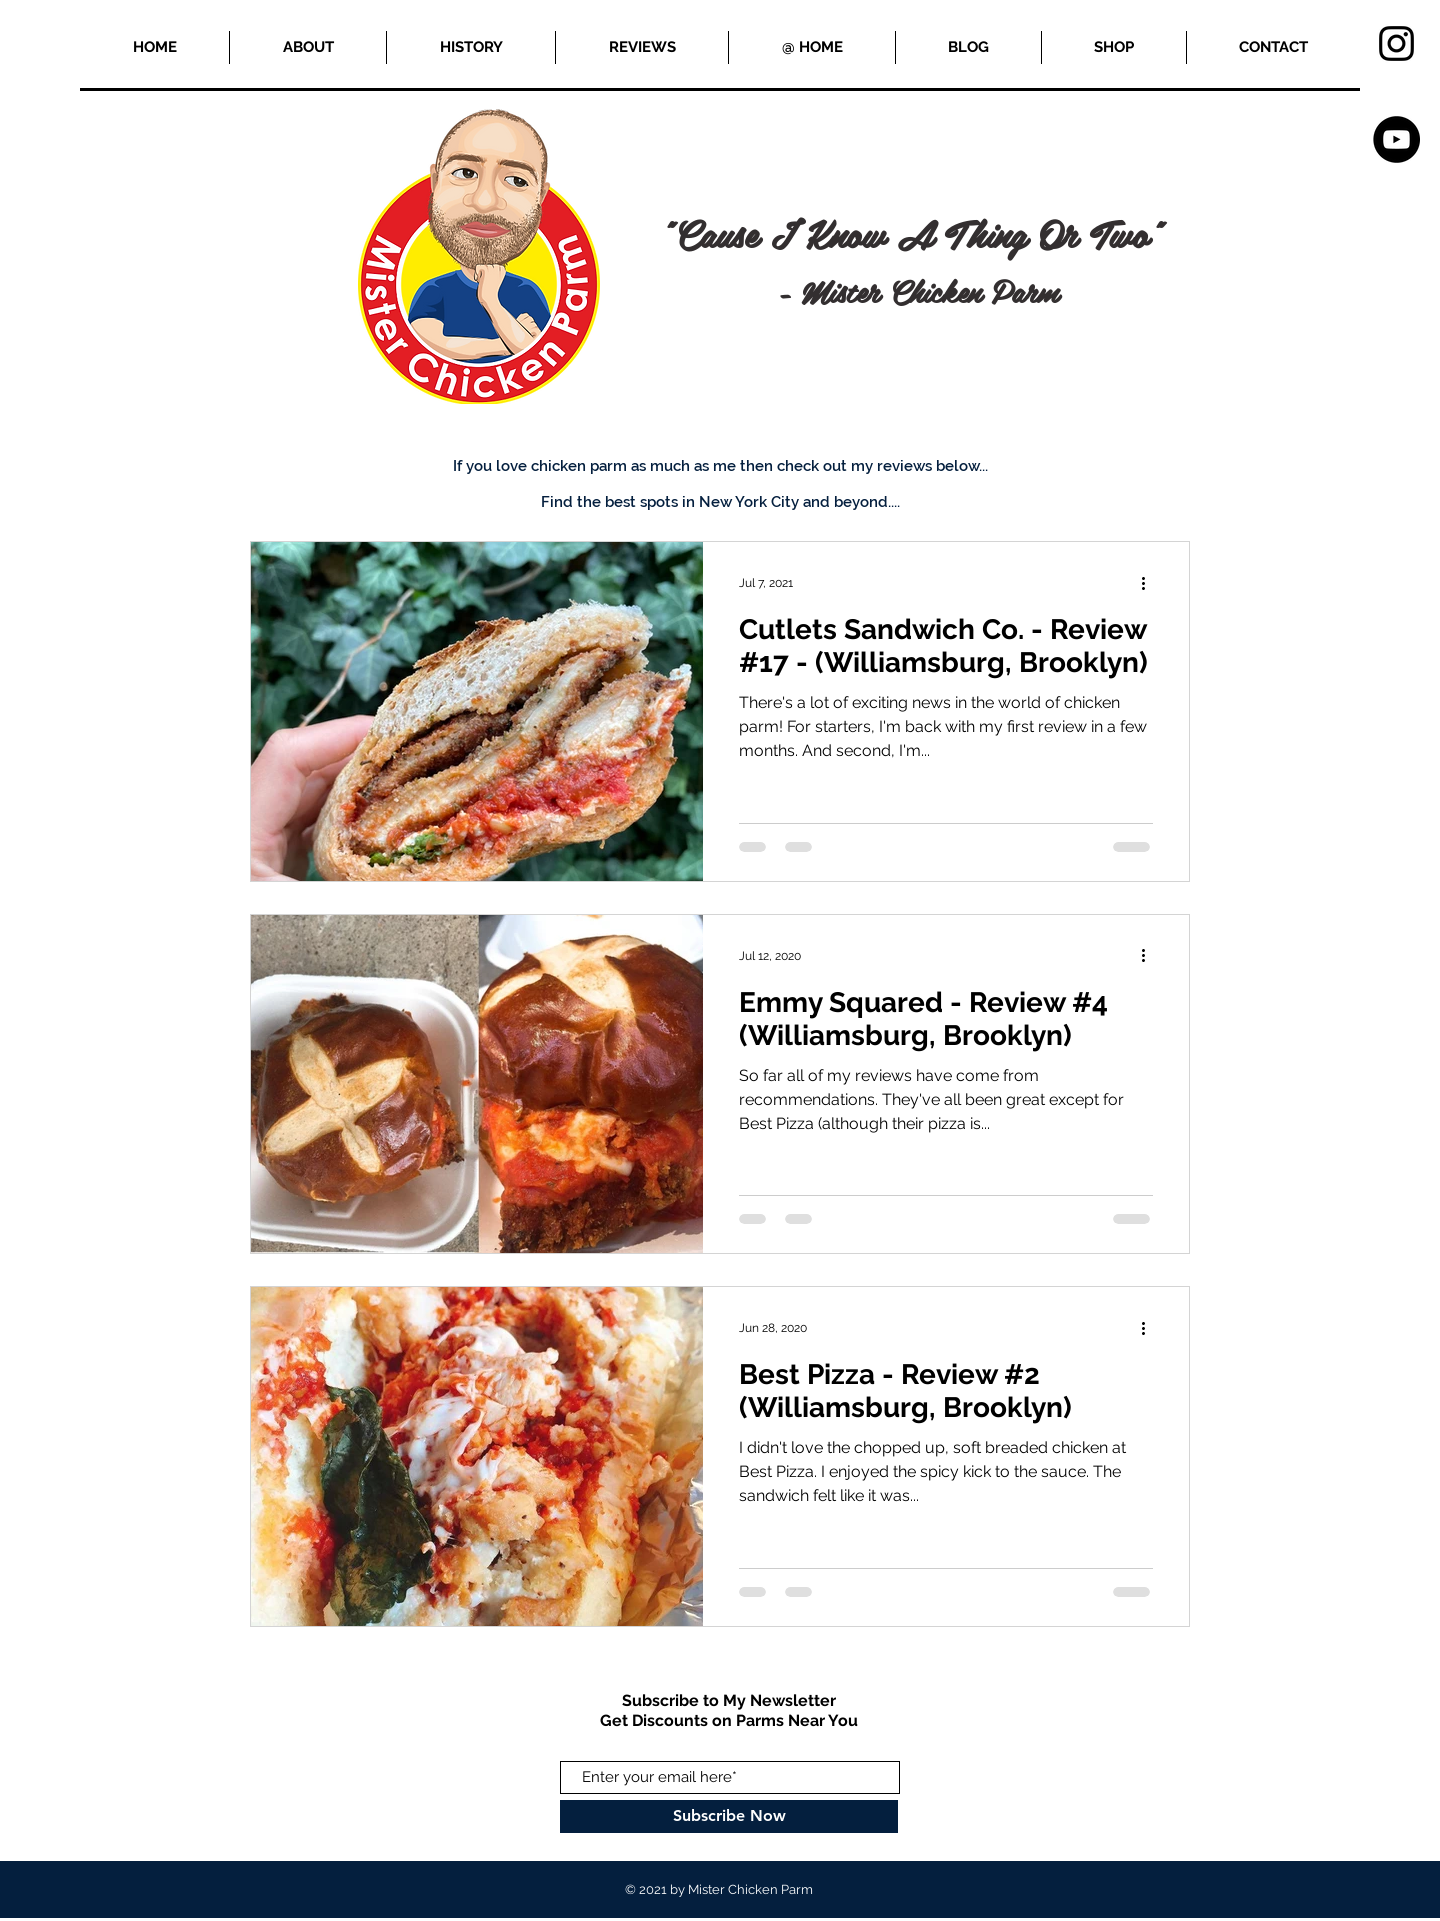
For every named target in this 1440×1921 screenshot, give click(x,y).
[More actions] (1150, 583)
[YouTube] (1396, 139)
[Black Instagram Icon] (1396, 43)
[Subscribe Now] (729, 1816)
